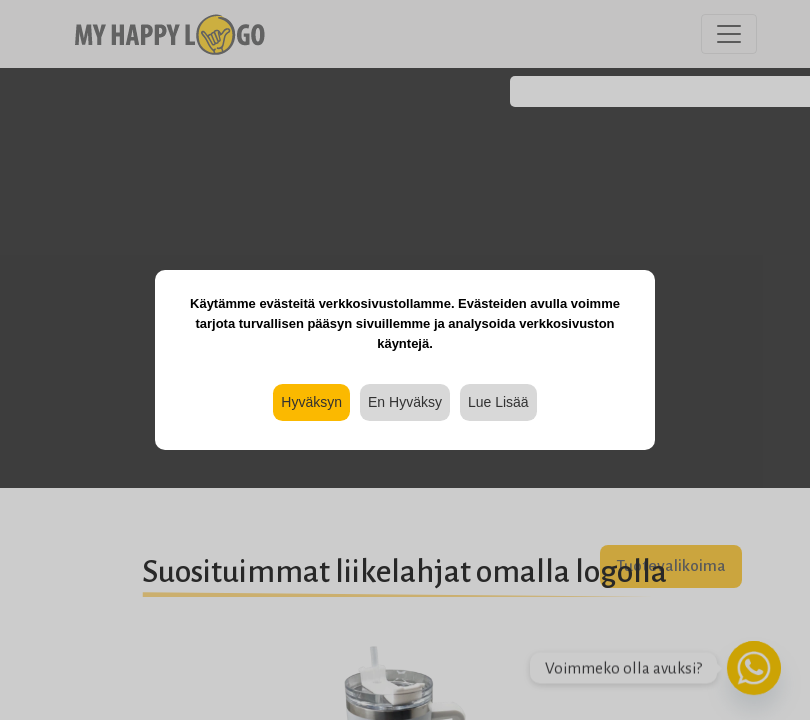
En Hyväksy (405, 402)
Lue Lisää (498, 402)
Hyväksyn (311, 402)
